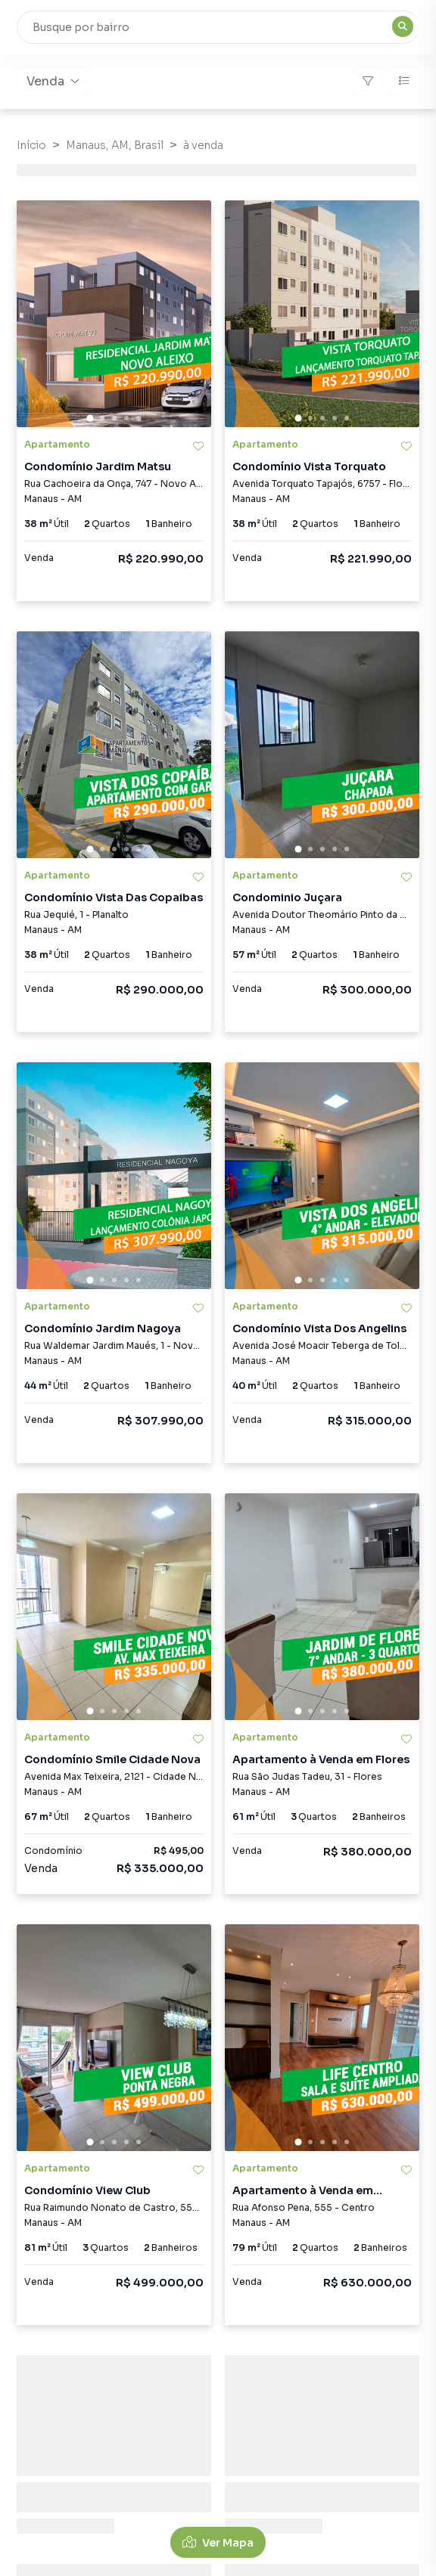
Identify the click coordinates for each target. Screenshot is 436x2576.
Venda (52, 81)
